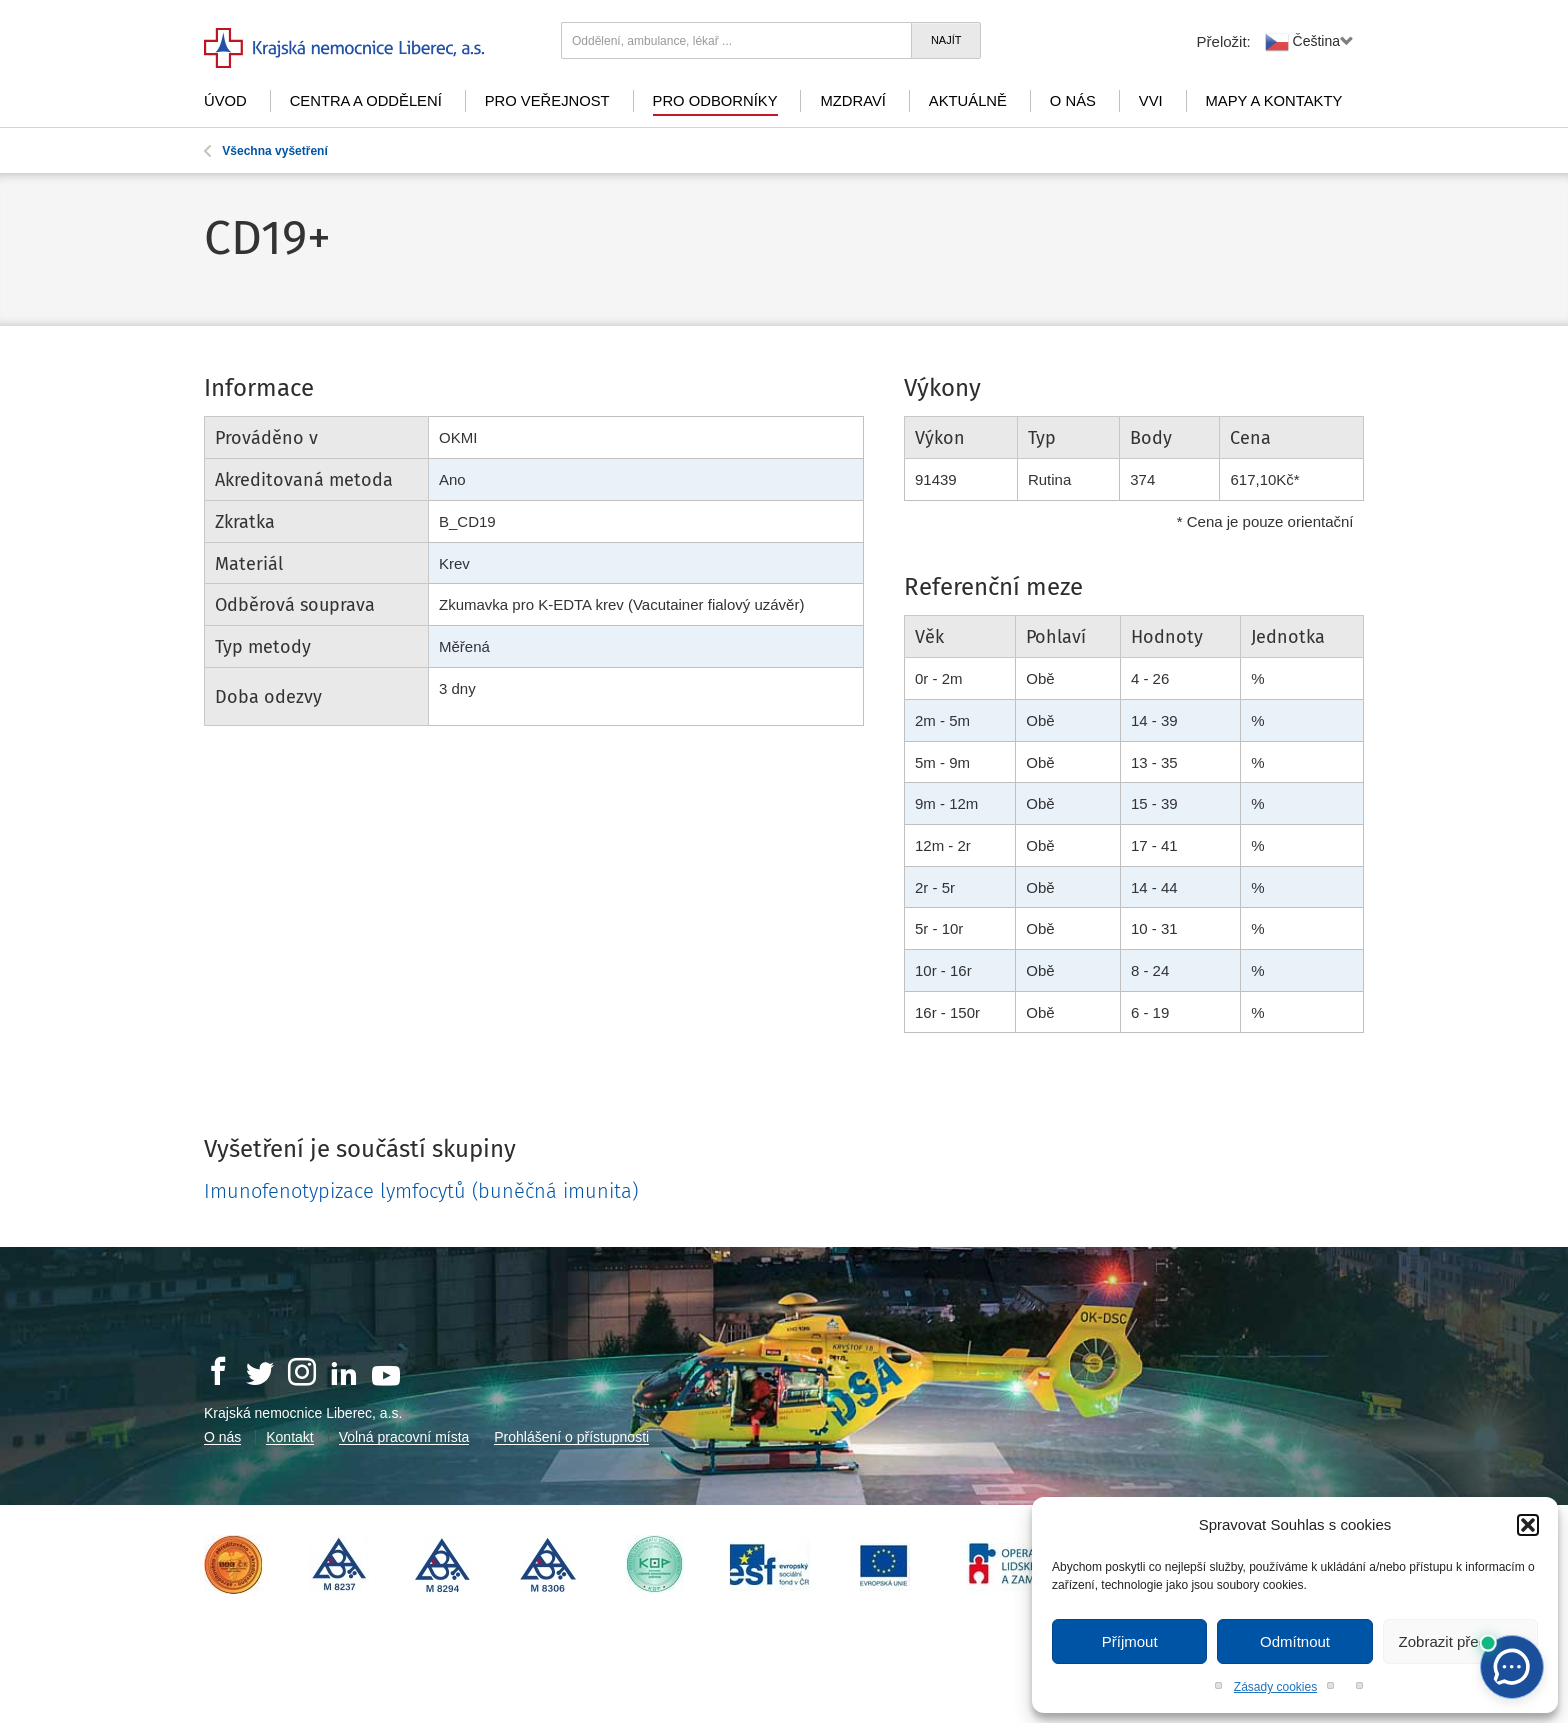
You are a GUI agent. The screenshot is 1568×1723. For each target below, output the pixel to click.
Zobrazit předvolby (1460, 1641)
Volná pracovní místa (404, 1437)
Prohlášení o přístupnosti (571, 1437)
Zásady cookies (1275, 1687)
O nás (1073, 101)
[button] (1528, 1525)
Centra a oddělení (366, 101)
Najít (946, 40)
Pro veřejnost (547, 101)
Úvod (225, 101)
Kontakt (289, 1437)
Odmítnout (1295, 1641)
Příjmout (1130, 1641)
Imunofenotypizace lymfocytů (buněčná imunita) (421, 1191)
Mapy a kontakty (1274, 101)
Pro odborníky (715, 101)
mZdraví (853, 101)
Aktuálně (968, 101)
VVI (1151, 101)
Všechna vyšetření (266, 151)
